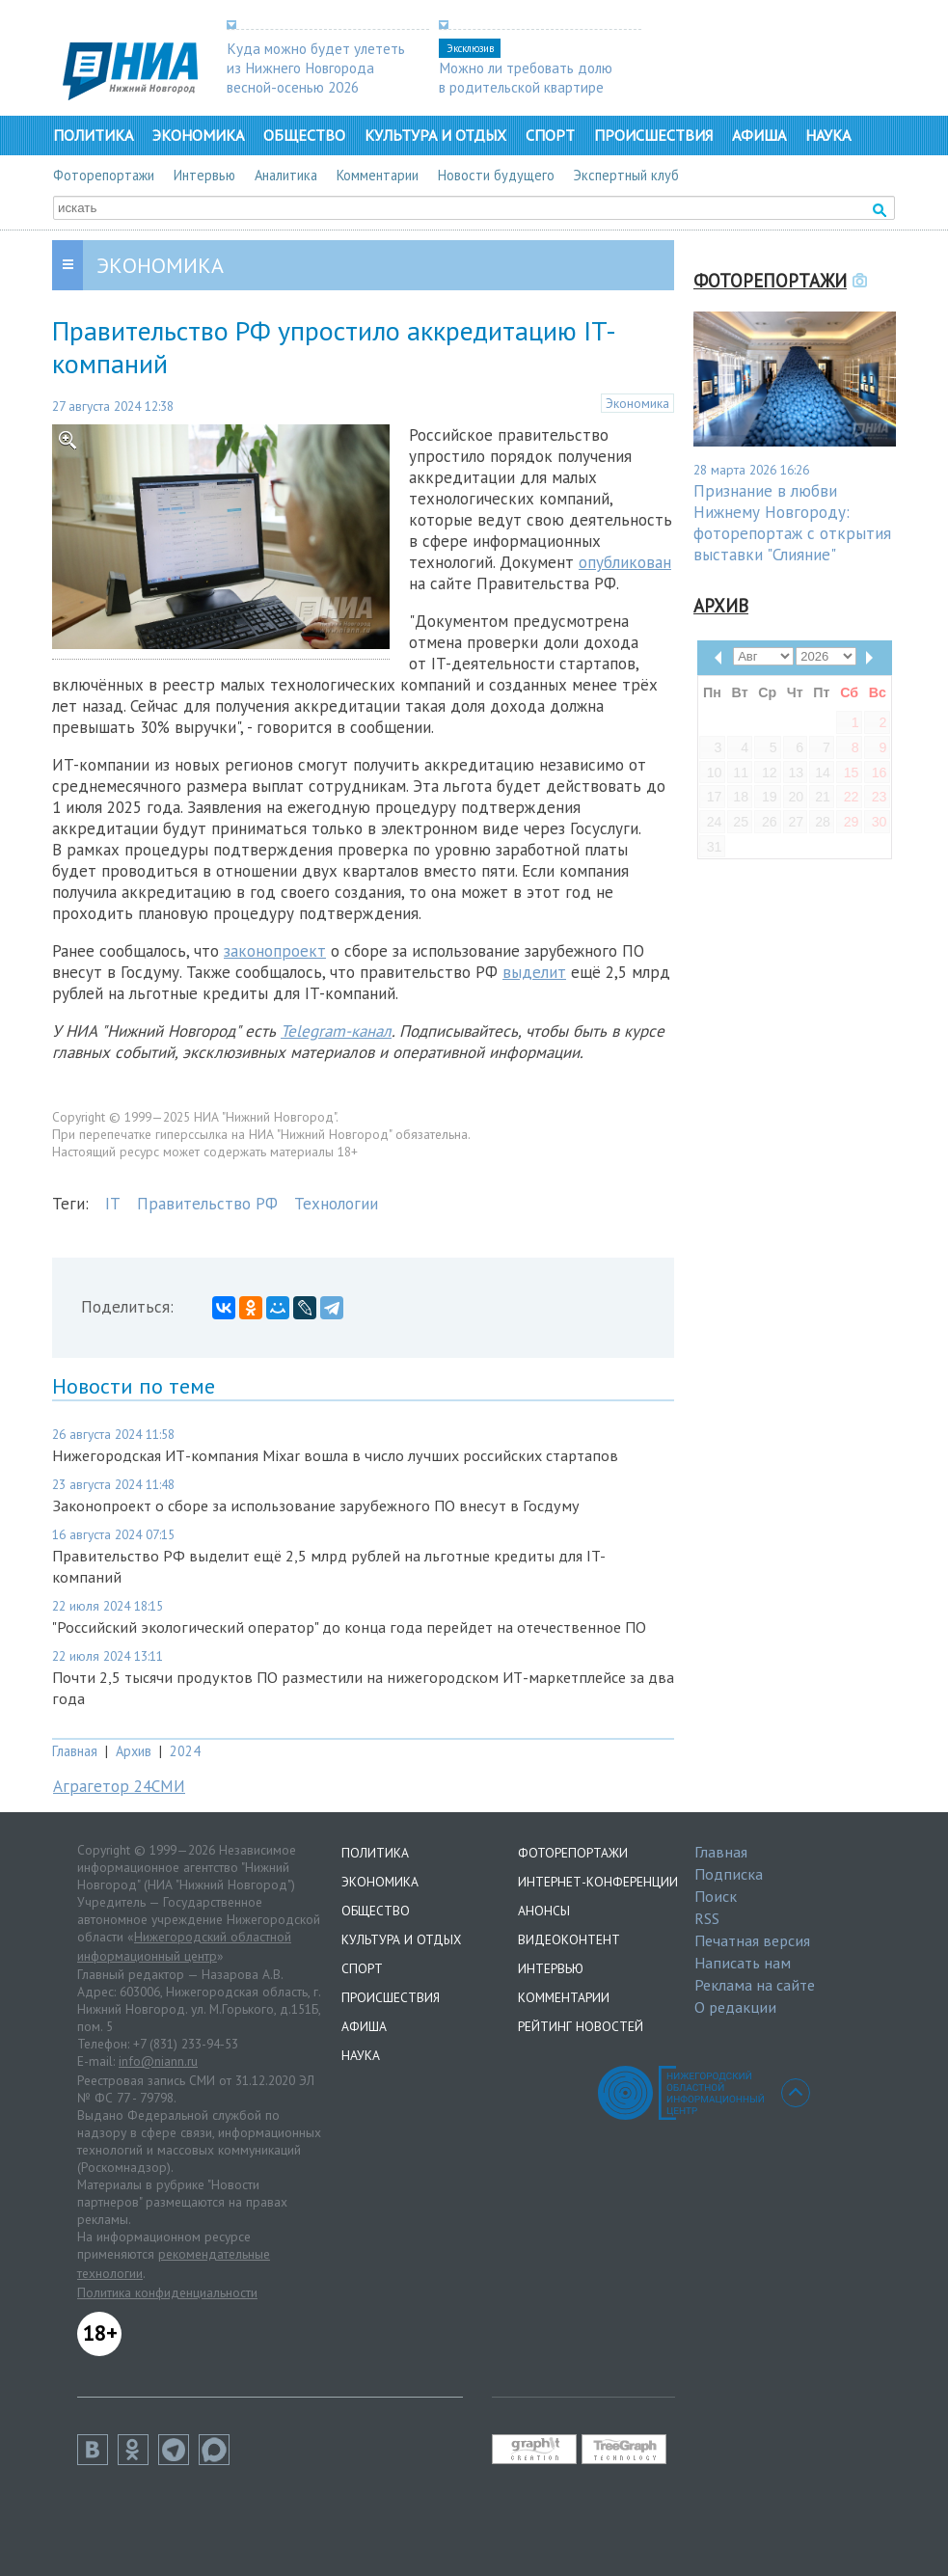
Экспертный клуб (626, 175)
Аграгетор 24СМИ (119, 1786)
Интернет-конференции (598, 1881)
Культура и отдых (435, 135)
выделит (534, 972)
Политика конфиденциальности (167, 2292)
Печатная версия (752, 1940)
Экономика (198, 135)
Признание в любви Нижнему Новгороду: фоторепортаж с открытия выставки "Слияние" (792, 522)
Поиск (715, 1896)
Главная (74, 1751)
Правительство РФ (207, 1203)
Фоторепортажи (103, 175)
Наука (828, 135)
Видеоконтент (569, 1939)
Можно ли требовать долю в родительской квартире (525, 77)
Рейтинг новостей (580, 2026)
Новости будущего (496, 175)
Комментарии (378, 175)
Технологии (336, 1203)
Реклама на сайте (754, 1984)
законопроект (275, 951)
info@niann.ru (158, 2061)
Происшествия (653, 135)
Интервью (204, 175)
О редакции (735, 2007)
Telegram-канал (336, 1031)
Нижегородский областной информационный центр (184, 1946)
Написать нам (742, 1962)
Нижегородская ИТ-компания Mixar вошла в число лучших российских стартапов (335, 1455)
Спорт (550, 135)
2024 (185, 1751)
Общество (304, 135)
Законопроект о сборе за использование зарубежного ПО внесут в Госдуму (316, 1505)
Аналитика (286, 175)
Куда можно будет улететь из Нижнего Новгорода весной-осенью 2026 (316, 67)
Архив (133, 1751)
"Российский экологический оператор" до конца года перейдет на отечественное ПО (349, 1627)
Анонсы (544, 1910)
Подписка (728, 1874)
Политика (93, 135)
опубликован (625, 562)
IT (113, 1203)
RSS (706, 1918)
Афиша (759, 135)
